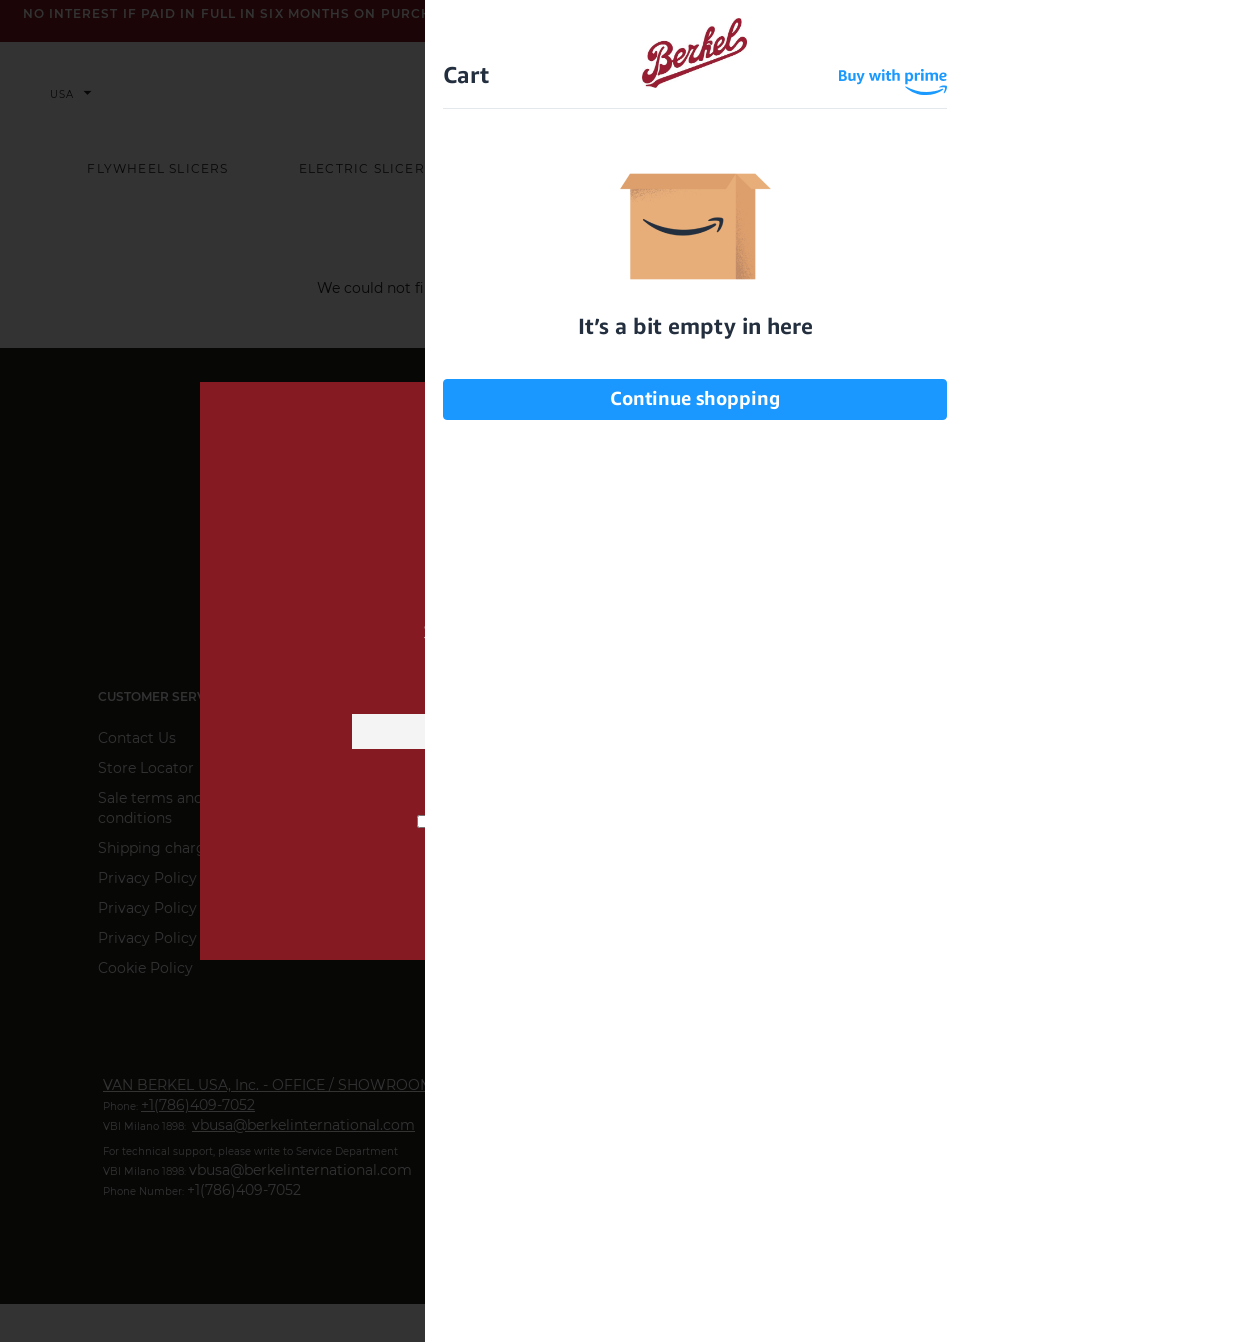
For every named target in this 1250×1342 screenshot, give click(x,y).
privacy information (768, 821)
